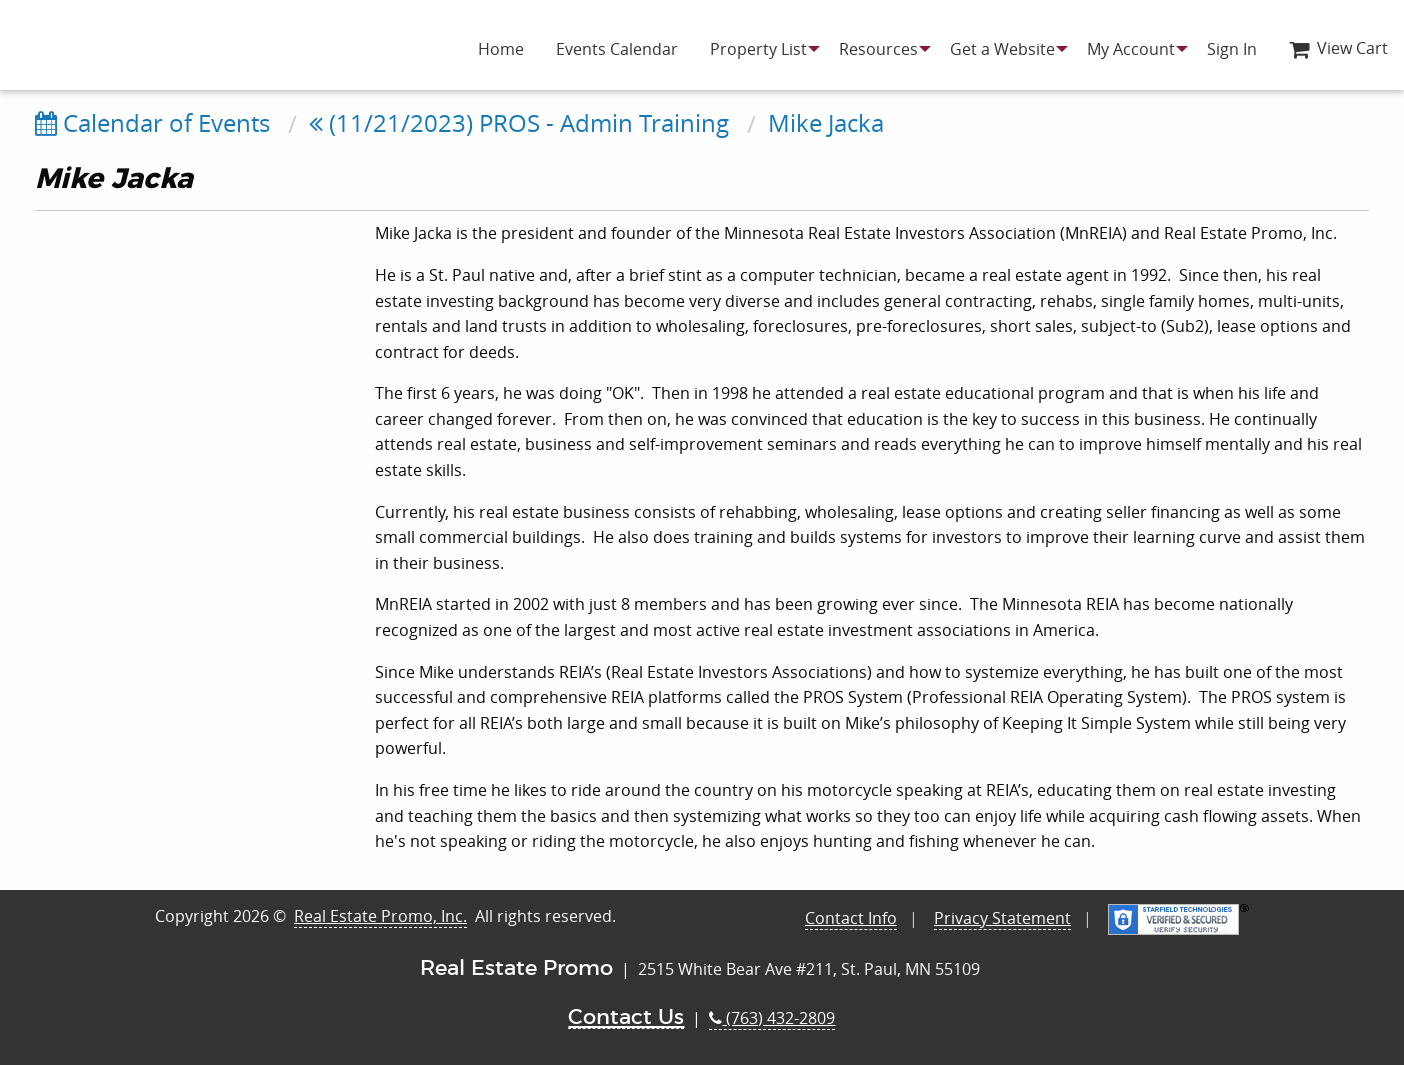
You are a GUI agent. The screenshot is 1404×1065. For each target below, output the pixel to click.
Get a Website (1002, 49)
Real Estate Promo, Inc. (380, 916)
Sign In (1232, 49)
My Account (1131, 49)
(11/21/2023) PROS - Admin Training (519, 123)
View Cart (1338, 48)
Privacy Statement (1002, 918)
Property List (758, 49)
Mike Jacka (826, 123)
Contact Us (626, 1017)
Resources (878, 49)
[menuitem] (501, 49)
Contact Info (851, 918)
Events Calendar (617, 49)
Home (501, 49)
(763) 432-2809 (772, 1018)
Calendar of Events (152, 123)
